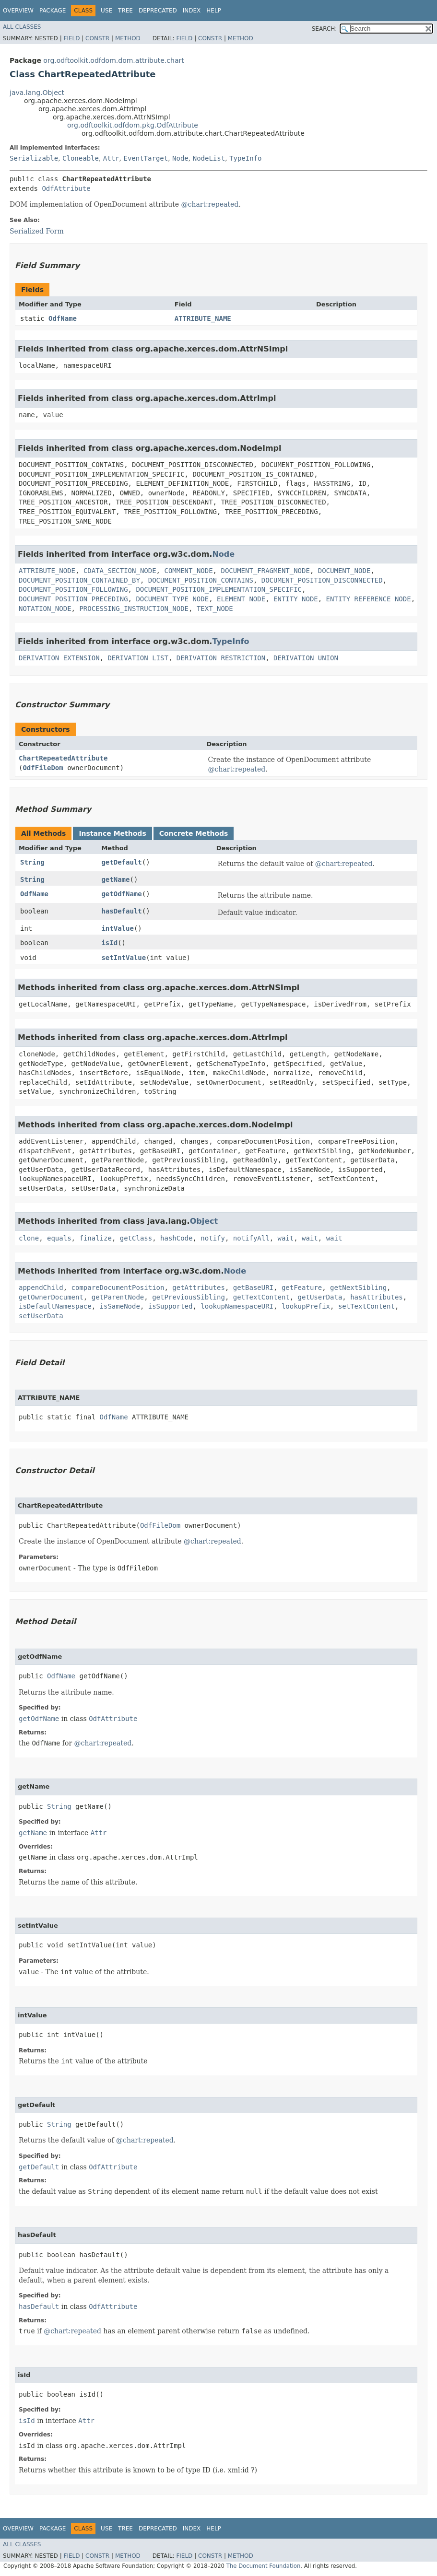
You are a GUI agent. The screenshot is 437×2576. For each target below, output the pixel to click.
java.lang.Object (37, 92)
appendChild (41, 1287)
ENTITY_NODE (295, 599)
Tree (125, 10)
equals (59, 1238)
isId (109, 943)
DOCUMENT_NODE (344, 570)
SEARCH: (324, 28)
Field (71, 38)
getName (115, 879)
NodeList (209, 158)
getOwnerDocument (51, 1297)
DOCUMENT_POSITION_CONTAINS (200, 580)
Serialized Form (37, 231)
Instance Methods (112, 833)
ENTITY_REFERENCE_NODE (368, 599)
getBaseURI (253, 1287)
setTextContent (366, 1306)
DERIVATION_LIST (137, 658)
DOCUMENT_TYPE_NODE (172, 599)
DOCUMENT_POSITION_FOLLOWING (73, 589)
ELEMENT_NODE (241, 599)
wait (286, 1238)
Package (52, 10)
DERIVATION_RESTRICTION (221, 658)
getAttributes (198, 1287)
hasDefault (121, 911)
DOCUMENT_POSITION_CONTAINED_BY (79, 580)
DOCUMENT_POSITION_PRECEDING (73, 599)
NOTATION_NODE (45, 608)
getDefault (121, 862)
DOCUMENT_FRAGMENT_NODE (265, 570)
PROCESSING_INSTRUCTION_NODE (134, 608)
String (32, 862)
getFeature (302, 1287)
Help (213, 10)
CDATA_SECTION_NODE (119, 570)
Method (128, 38)
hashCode (176, 1238)
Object (204, 1221)
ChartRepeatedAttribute (63, 758)
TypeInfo (245, 158)
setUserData (41, 1316)
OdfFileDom (43, 768)
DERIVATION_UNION (305, 658)
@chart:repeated (210, 204)
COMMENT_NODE (188, 570)
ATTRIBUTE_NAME (203, 318)
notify (213, 1238)
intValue (117, 928)
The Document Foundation (263, 2566)
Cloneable (80, 158)
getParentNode (118, 1297)
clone (29, 1238)
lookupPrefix (306, 1306)
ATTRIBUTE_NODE (47, 570)
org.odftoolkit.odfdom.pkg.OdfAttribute (132, 125)
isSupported (170, 1306)
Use (106, 10)
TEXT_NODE (215, 608)
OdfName (62, 318)
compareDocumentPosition (118, 1287)
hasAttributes (376, 1297)
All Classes (22, 26)
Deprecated (158, 10)
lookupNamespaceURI (237, 1306)
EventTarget (145, 158)
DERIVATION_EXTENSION (59, 658)
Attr (111, 158)
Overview (18, 10)
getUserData (320, 1297)
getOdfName (121, 894)
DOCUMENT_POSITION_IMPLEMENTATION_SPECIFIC (219, 589)
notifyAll (251, 1238)
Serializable (34, 158)
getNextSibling (358, 1287)
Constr (97, 38)
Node (180, 158)
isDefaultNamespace (55, 1306)
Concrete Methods (193, 833)
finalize (95, 1238)
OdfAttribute (66, 188)
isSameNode (120, 1306)
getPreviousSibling (188, 1297)
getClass (136, 1238)
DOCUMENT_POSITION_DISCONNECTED (322, 580)
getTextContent (261, 1297)
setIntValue (123, 957)
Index (192, 10)
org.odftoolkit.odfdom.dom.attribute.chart (113, 60)
